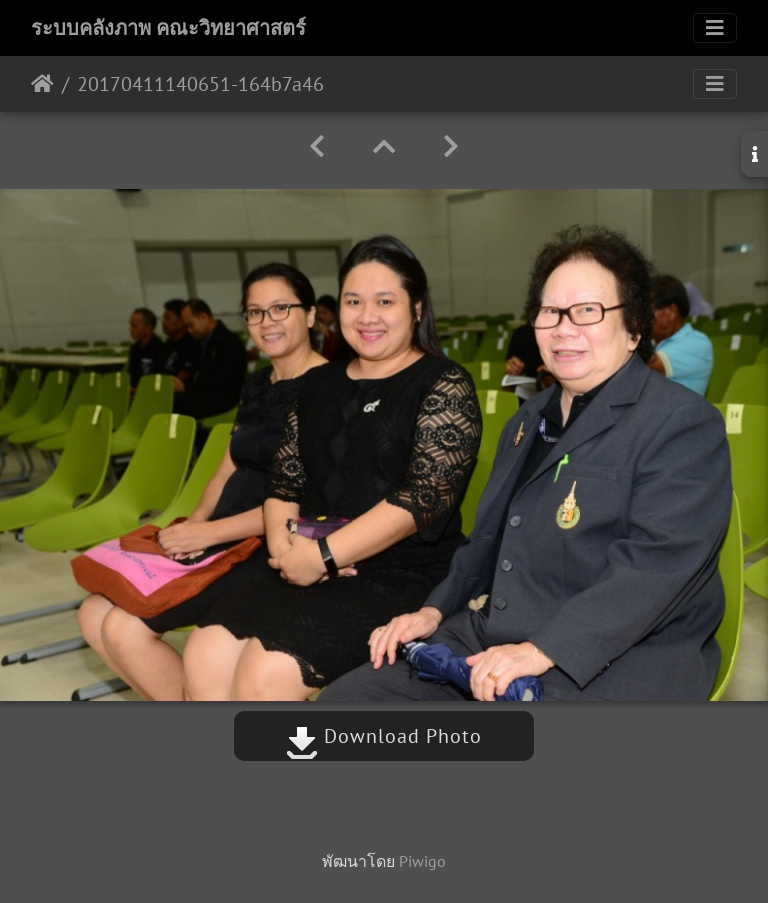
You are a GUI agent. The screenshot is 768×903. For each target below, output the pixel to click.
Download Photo (384, 736)
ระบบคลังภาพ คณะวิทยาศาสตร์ (168, 28)
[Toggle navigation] (715, 28)
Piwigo (422, 861)
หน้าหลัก (42, 84)
